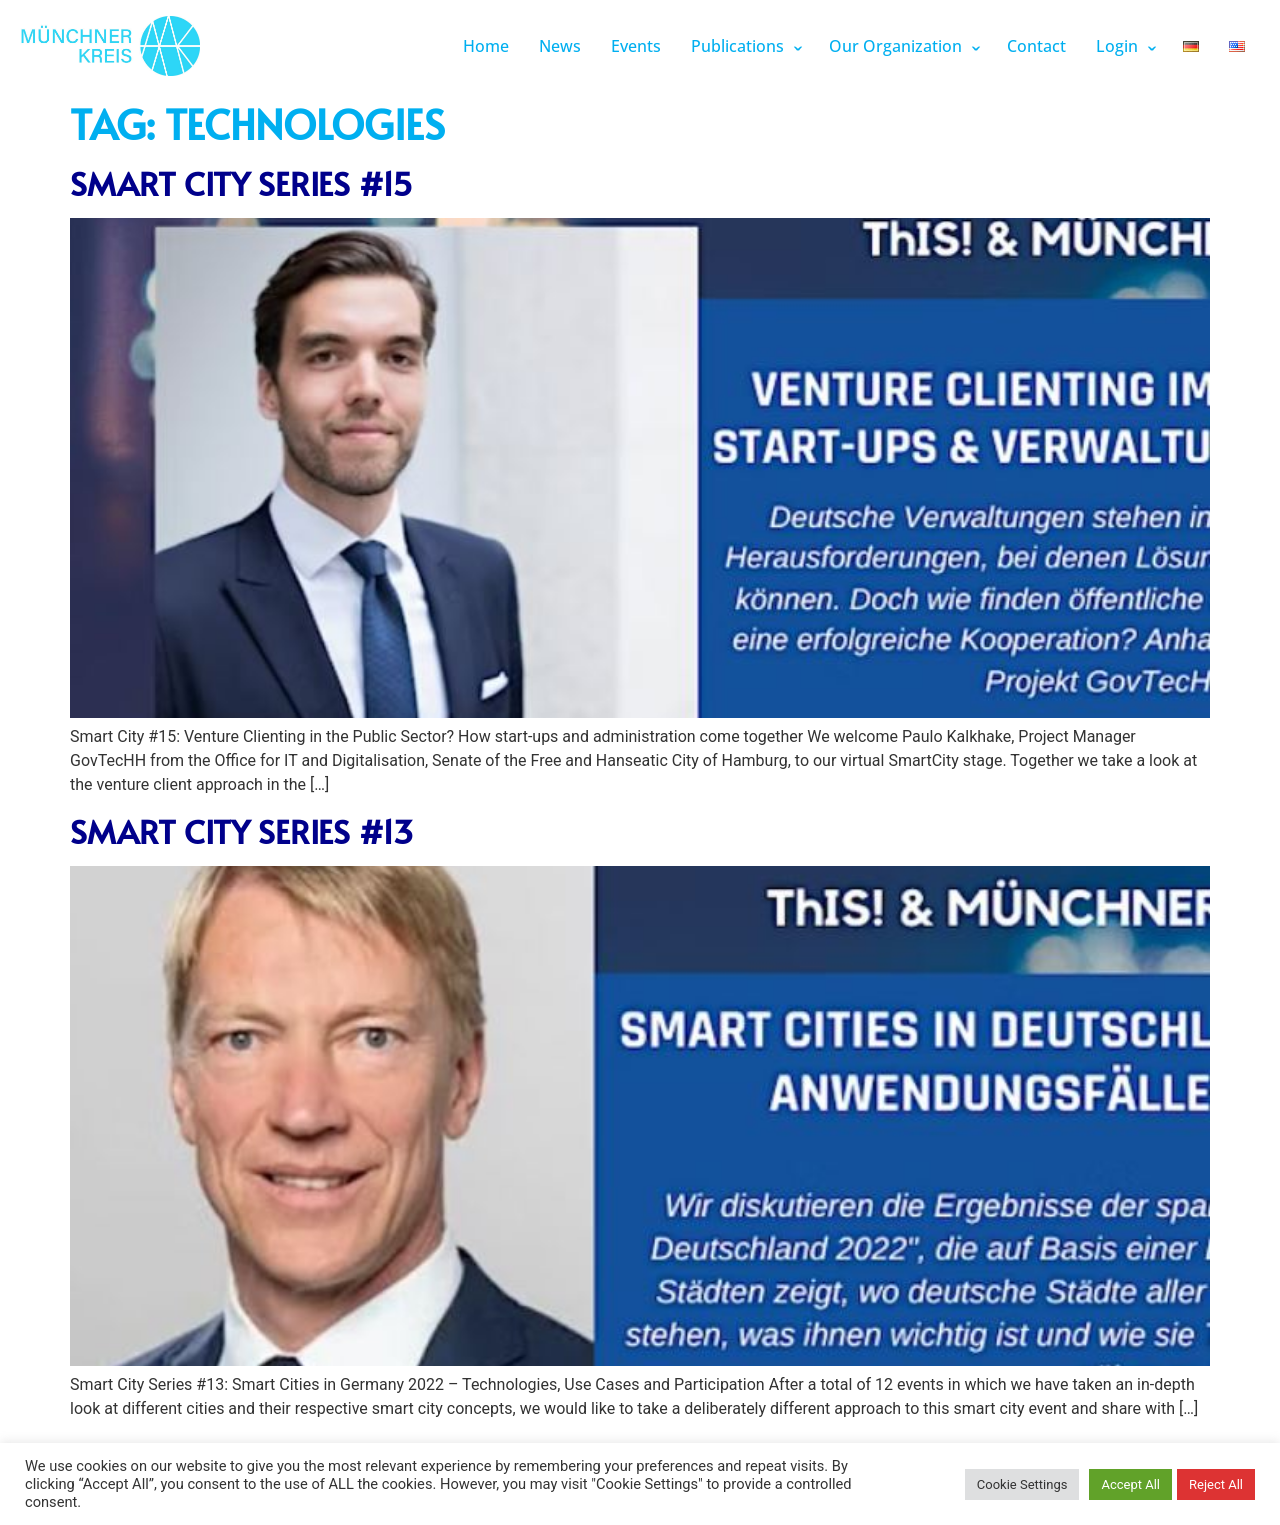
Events (636, 46)
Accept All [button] (1130, 1484)
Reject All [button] (1216, 1484)
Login (1117, 46)
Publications (737, 46)
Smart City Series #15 (241, 183)
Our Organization (895, 46)
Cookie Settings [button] (1022, 1484)
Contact (1036, 46)
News (560, 46)
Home (486, 46)
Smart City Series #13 (241, 831)
